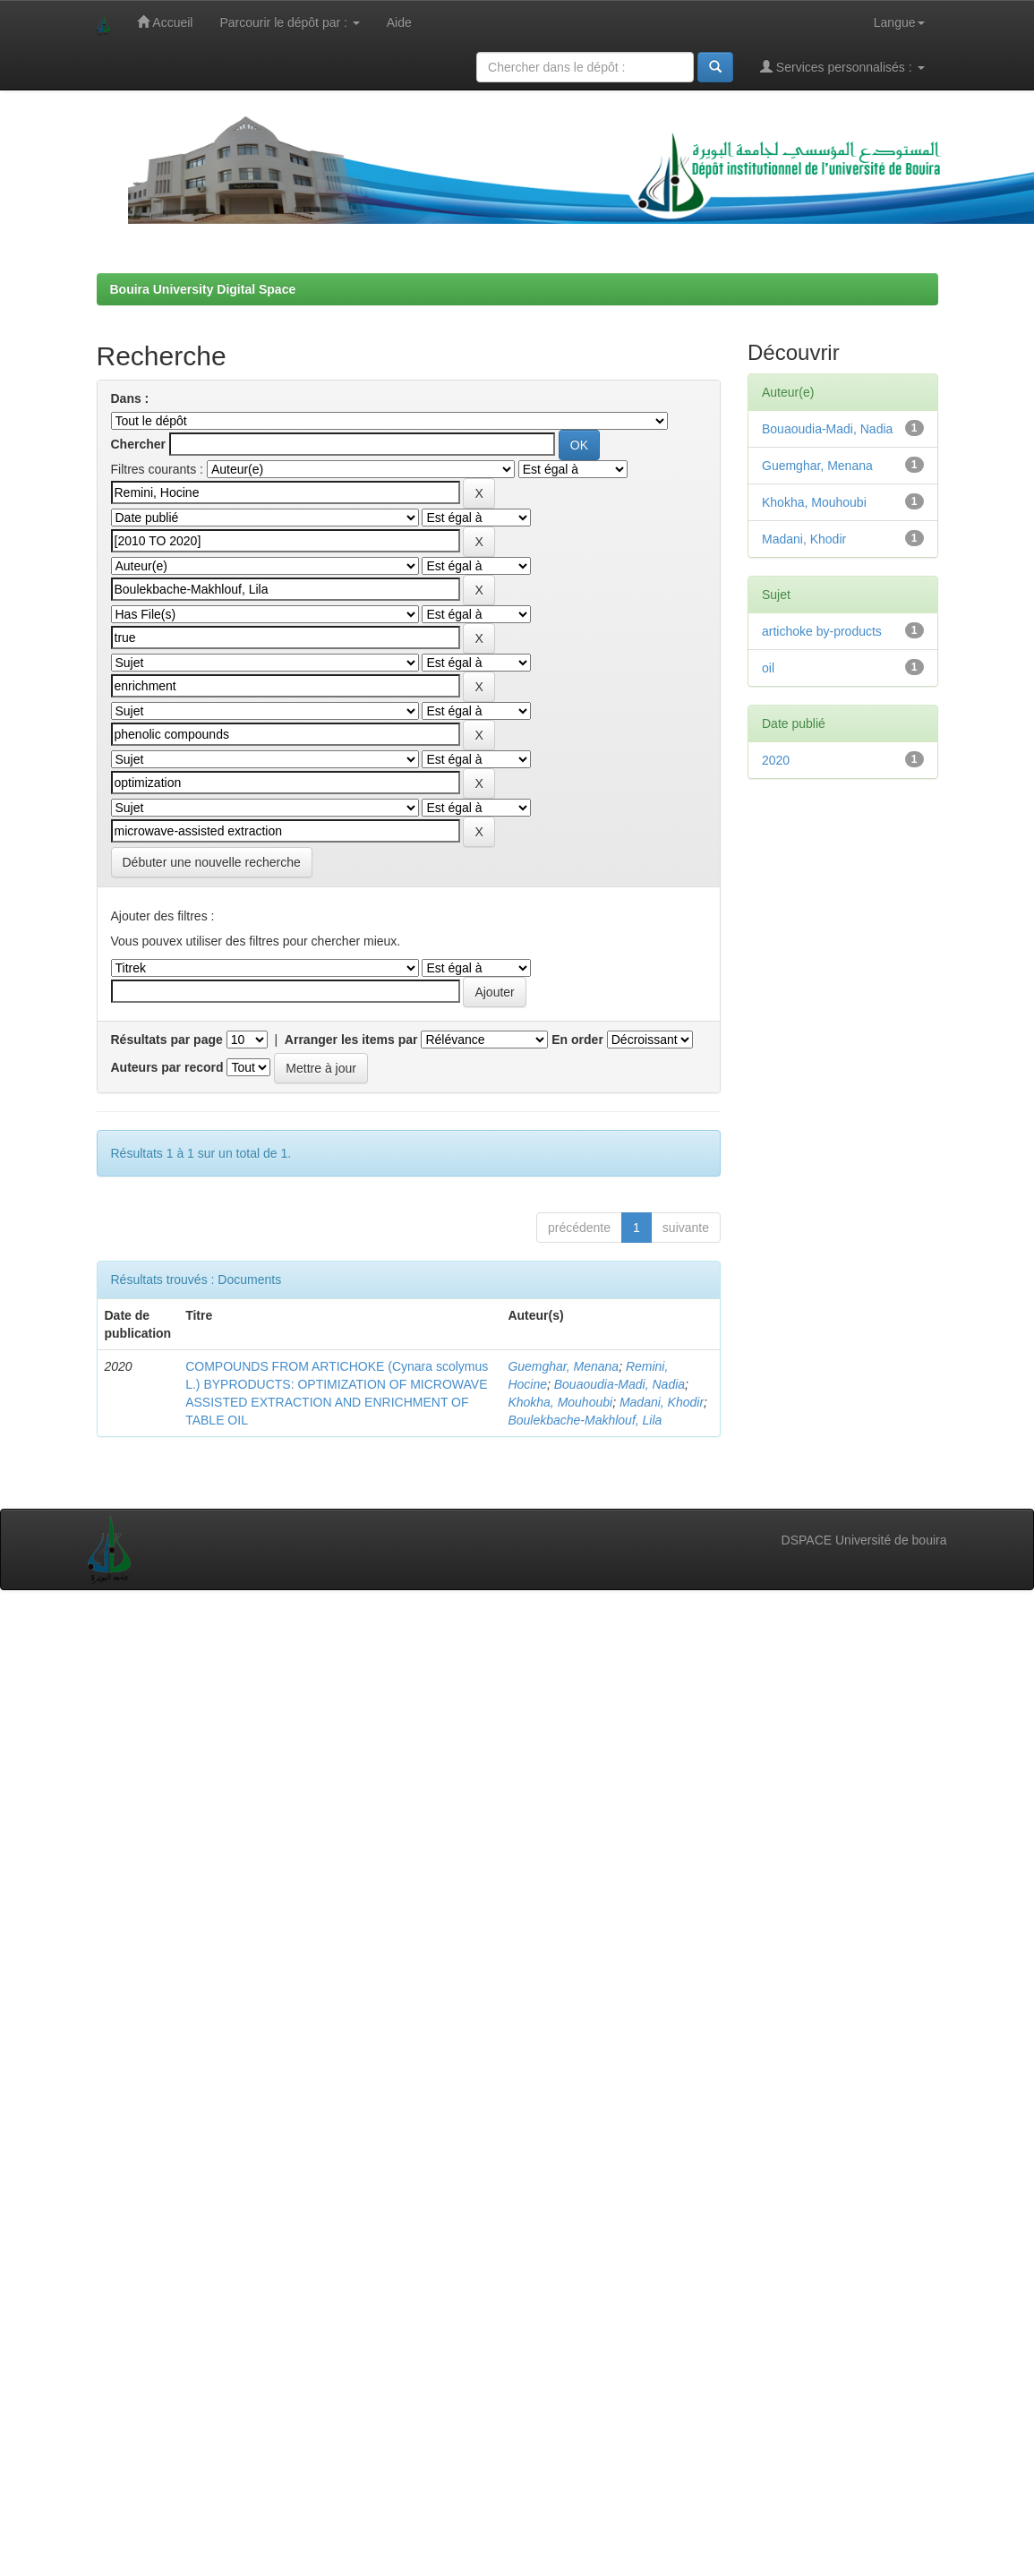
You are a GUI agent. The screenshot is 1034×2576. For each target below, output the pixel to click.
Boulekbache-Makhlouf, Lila (585, 1420)
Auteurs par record (167, 1067)
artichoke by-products (822, 631)
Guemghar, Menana (563, 1366)
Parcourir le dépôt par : (289, 22)
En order (577, 1039)
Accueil (164, 22)
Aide (399, 22)
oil (768, 668)
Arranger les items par (351, 1039)
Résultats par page (167, 1039)
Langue (899, 22)
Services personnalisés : (842, 66)
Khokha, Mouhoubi (560, 1402)
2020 (776, 760)
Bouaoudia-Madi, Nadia (619, 1384)
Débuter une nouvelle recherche (212, 862)
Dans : (130, 398)
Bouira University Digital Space (203, 289)
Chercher (138, 444)
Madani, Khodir (662, 1402)
